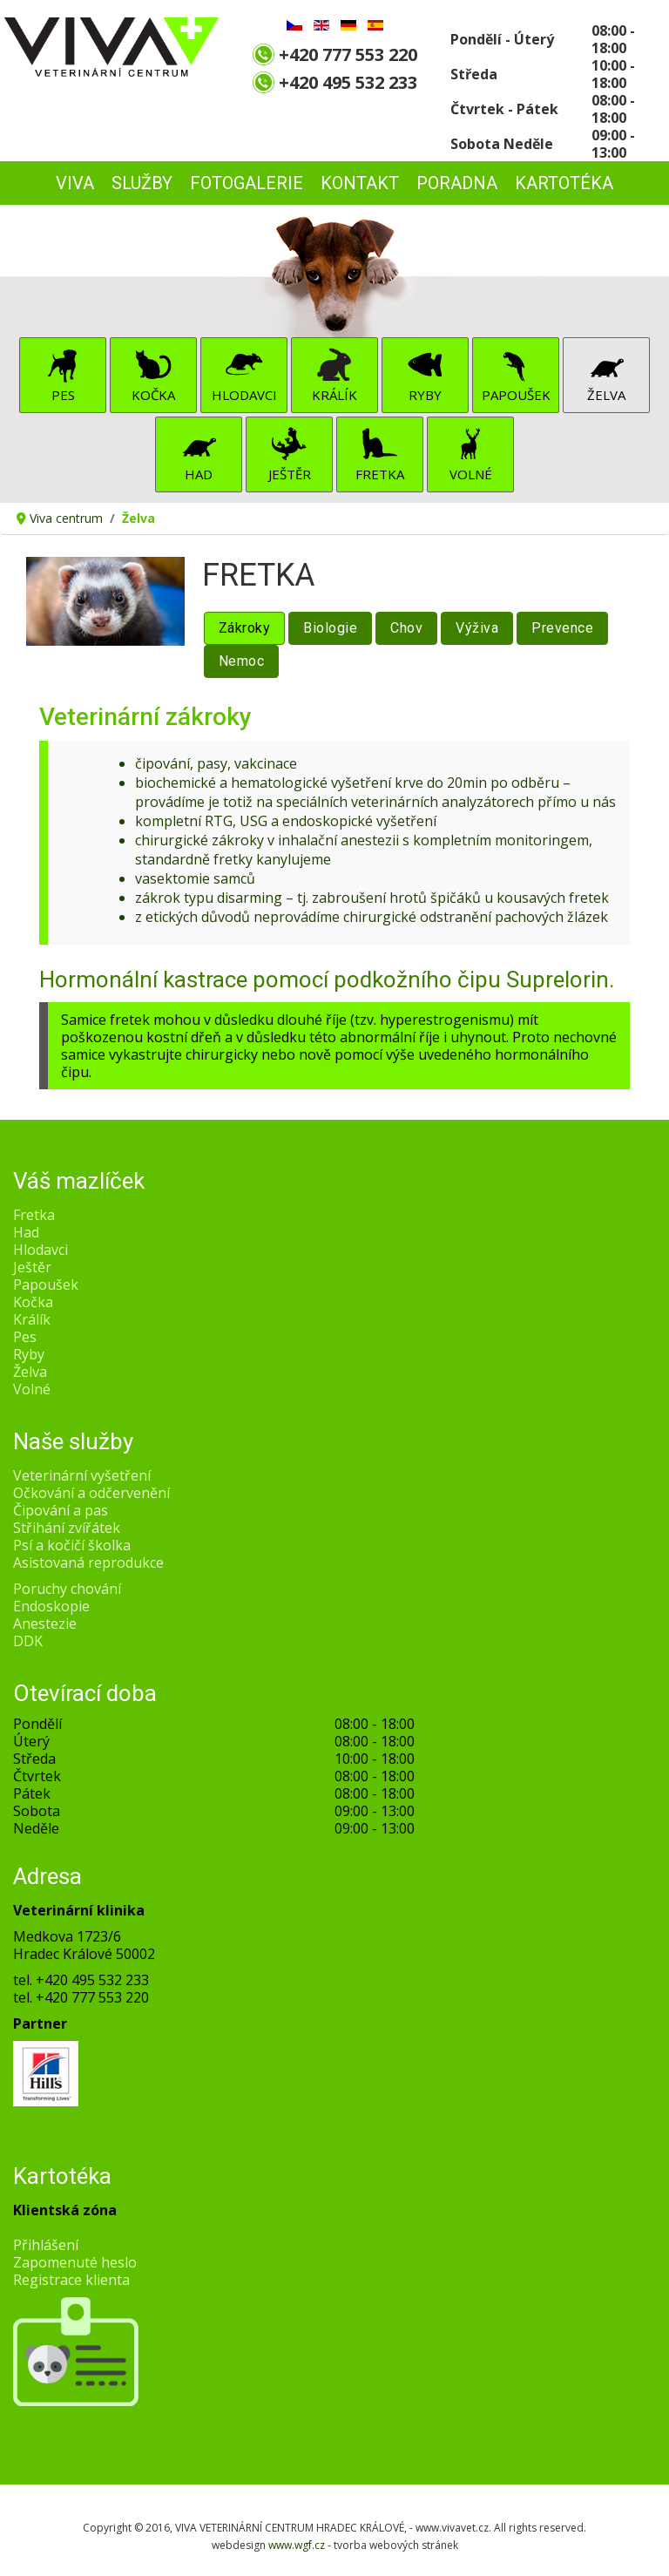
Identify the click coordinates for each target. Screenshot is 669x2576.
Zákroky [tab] (245, 628)
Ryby (425, 394)
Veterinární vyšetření (82, 1475)
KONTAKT (360, 183)
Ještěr (289, 474)
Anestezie (45, 1623)
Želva (606, 394)
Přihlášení (45, 2244)
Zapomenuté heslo (75, 2262)
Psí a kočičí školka (72, 1545)
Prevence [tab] (562, 628)
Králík (334, 394)
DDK (28, 1641)
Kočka (153, 394)
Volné (470, 474)
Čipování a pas (60, 1510)
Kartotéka (564, 183)
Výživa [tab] (477, 628)
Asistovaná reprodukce (88, 1562)
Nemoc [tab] (242, 661)
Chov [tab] (406, 628)
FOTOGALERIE (246, 183)
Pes (63, 394)
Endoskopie (51, 1606)
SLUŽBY (142, 183)
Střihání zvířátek (66, 1527)
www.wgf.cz (296, 2545)
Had (199, 474)
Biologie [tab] (330, 628)
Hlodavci (244, 394)
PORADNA (456, 183)
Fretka (379, 474)
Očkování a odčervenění (91, 1492)
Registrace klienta (71, 2279)
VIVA (75, 183)
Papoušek (516, 394)
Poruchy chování (67, 1588)
